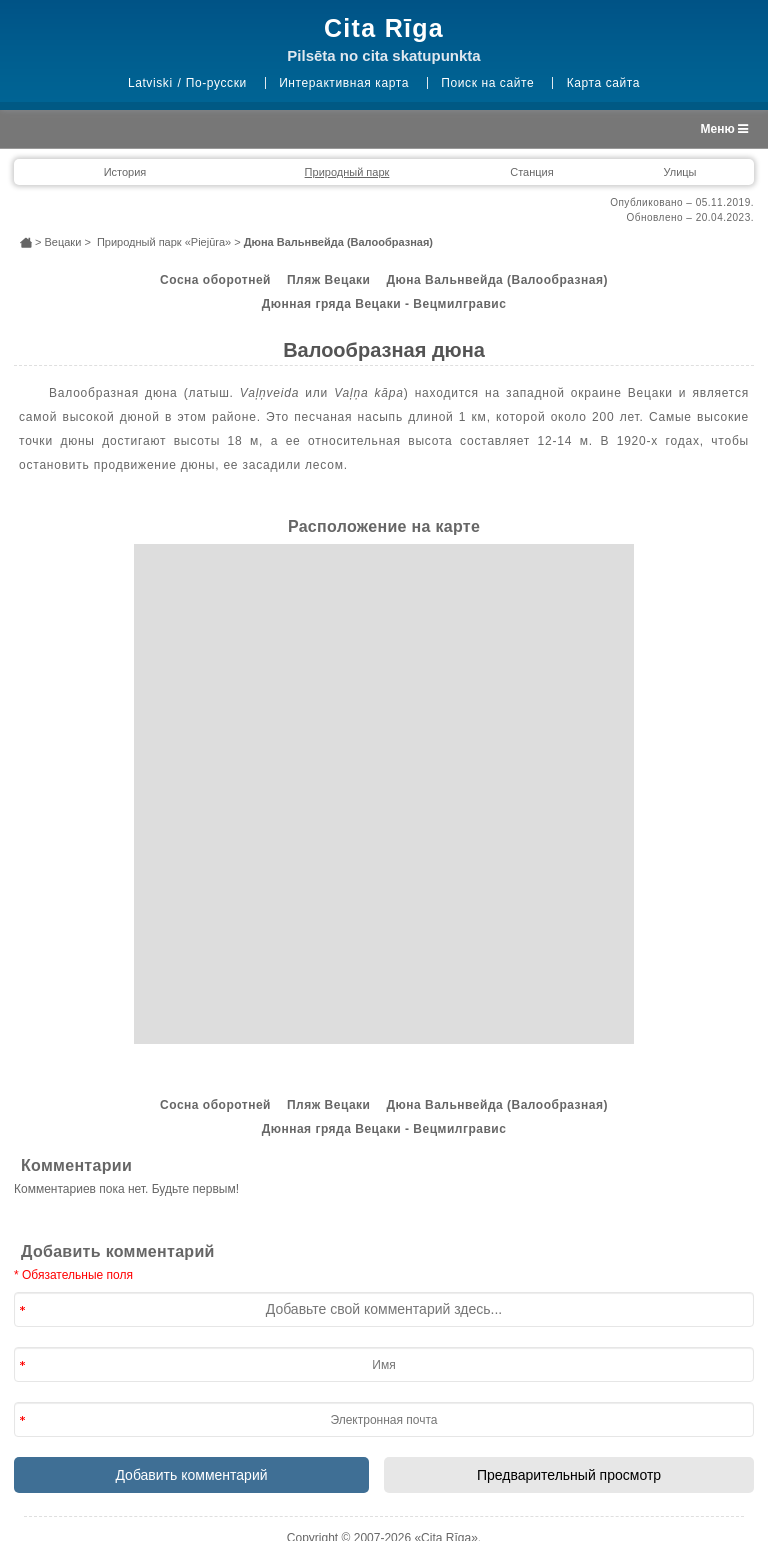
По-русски (216, 83)
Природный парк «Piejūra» (164, 242)
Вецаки (62, 242)
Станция (531, 172)
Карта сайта (603, 83)
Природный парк (347, 172)
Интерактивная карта (344, 83)
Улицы (679, 172)
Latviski (150, 83)
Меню (725, 129)
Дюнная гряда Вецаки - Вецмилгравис (384, 304)
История (125, 172)
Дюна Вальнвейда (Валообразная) (496, 280)
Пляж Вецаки (329, 280)
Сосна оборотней (215, 280)
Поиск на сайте (487, 83)
